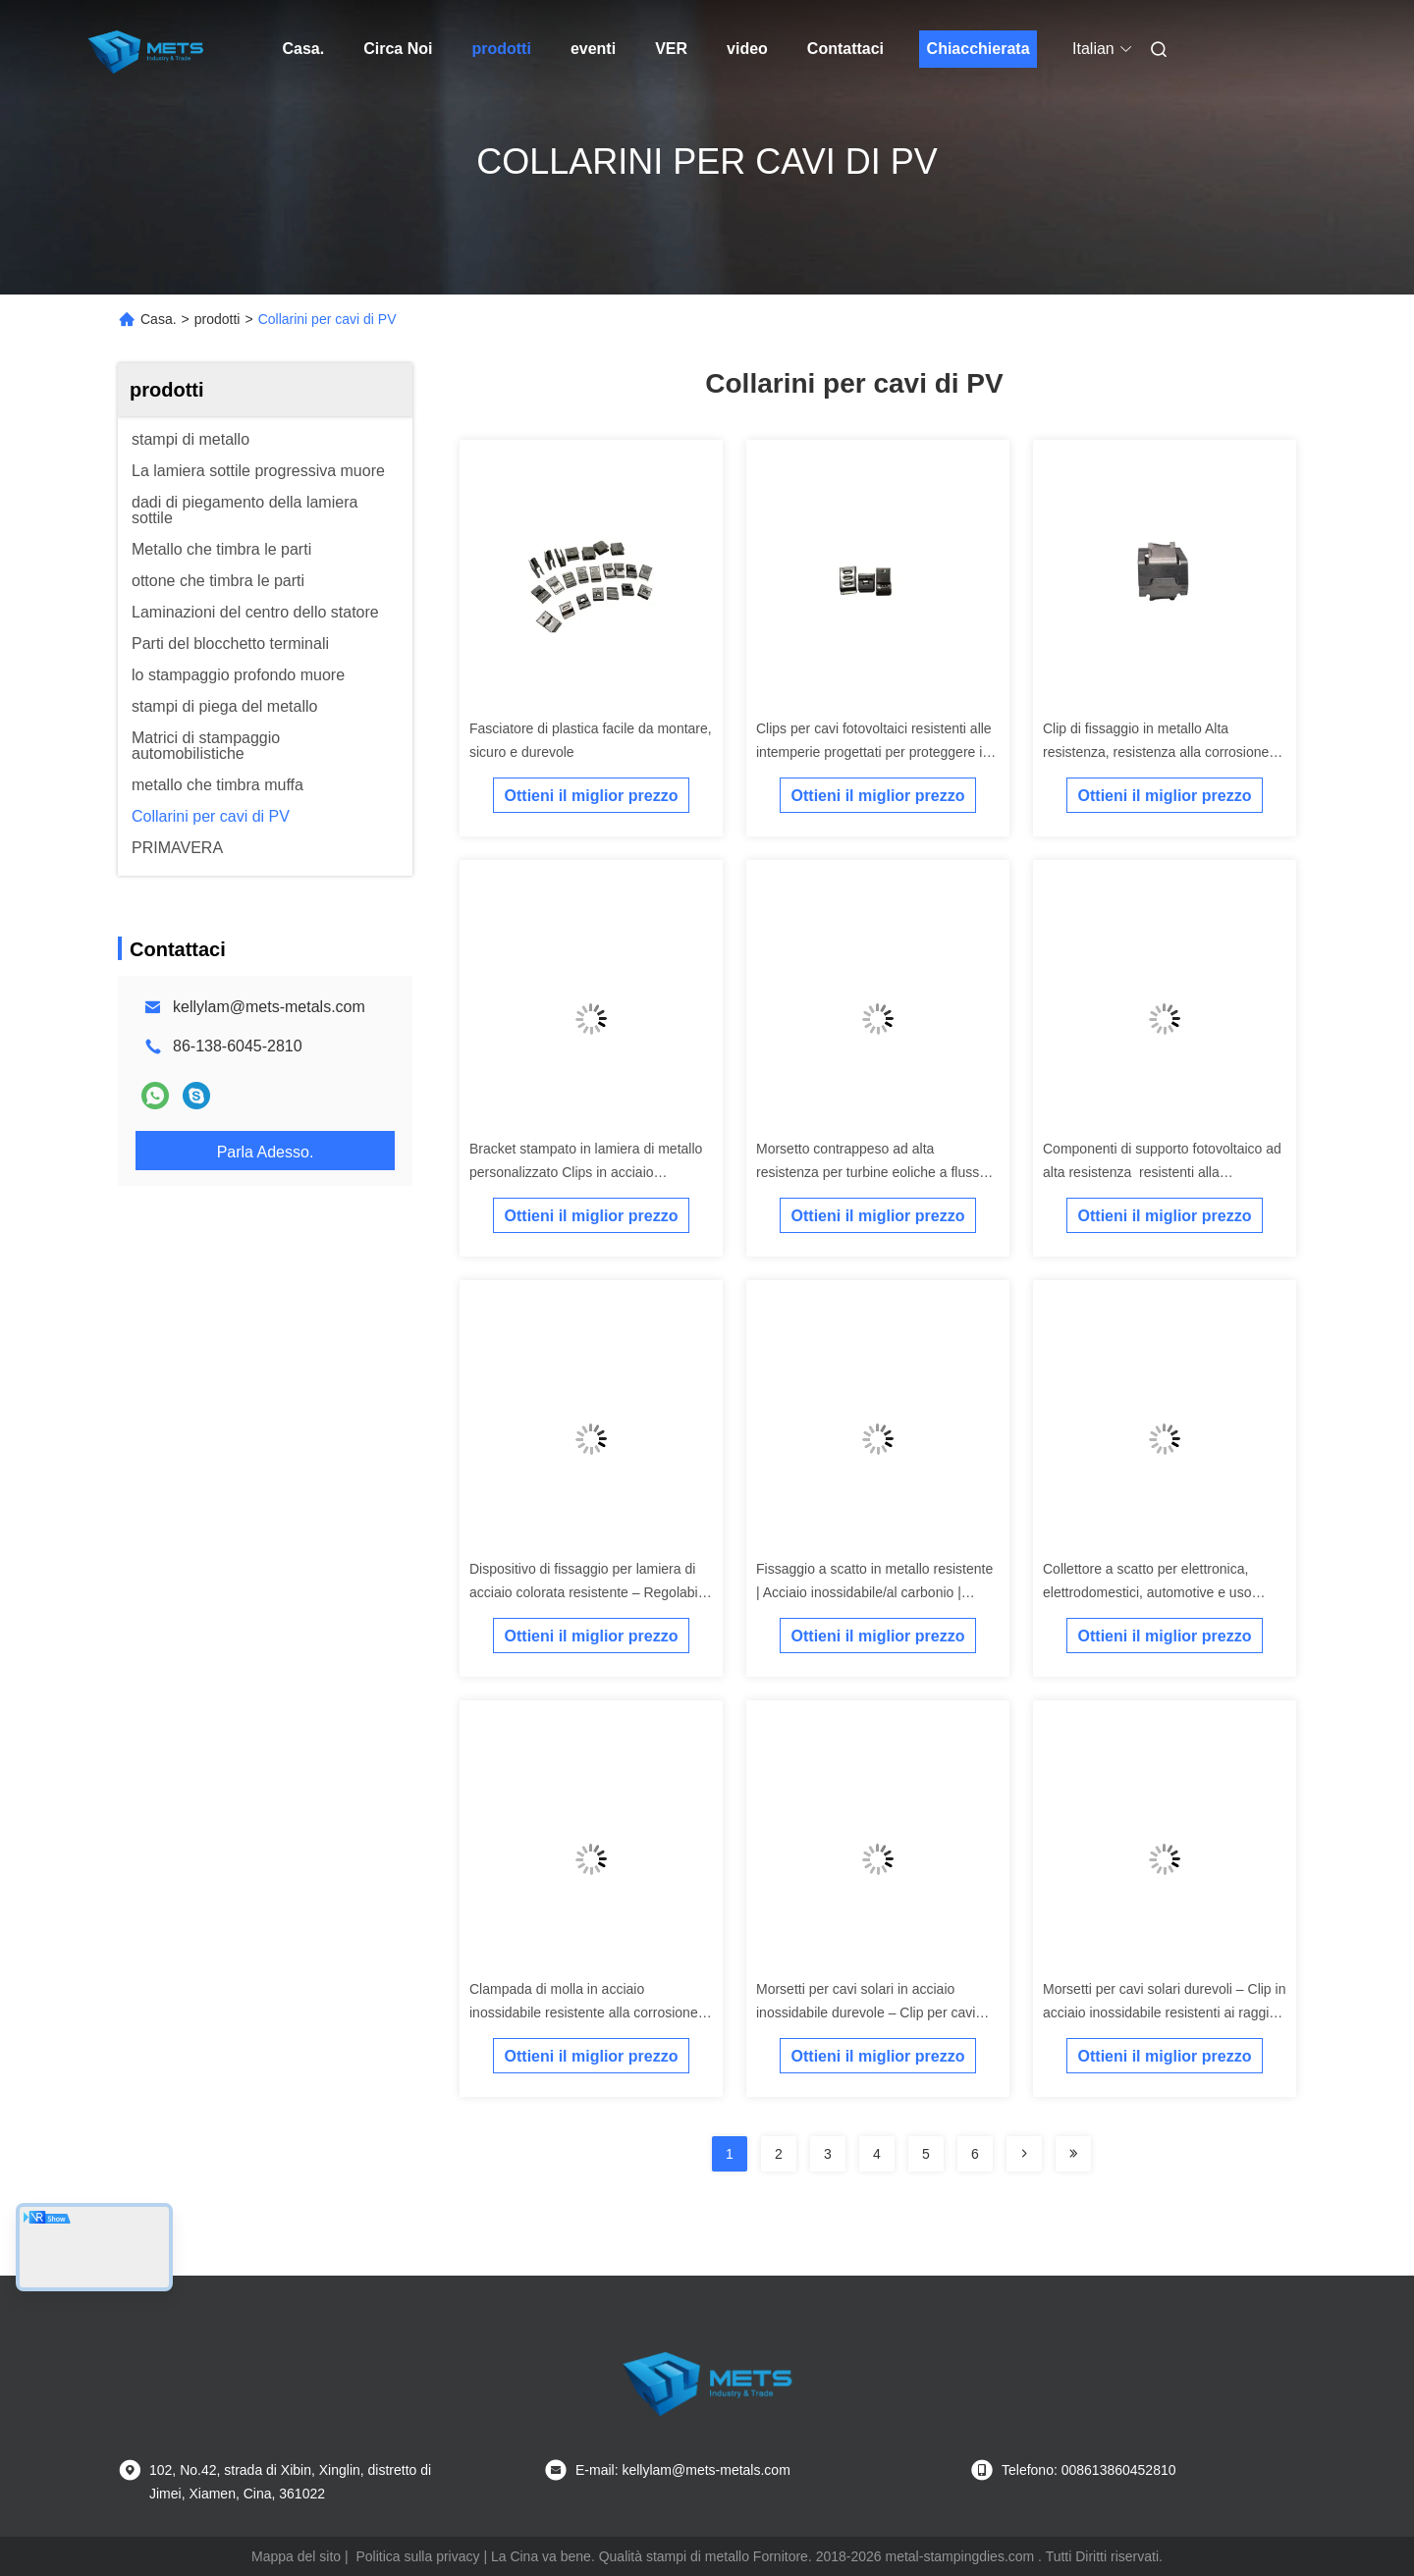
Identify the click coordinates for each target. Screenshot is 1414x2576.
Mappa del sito (296, 2556)
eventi (593, 48)
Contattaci (845, 48)
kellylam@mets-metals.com (269, 1006)
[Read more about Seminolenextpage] (1024, 2154)
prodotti (500, 48)
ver (671, 48)
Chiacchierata (978, 48)
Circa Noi (397, 48)
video (747, 48)
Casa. (304, 48)
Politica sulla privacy (417, 2556)
